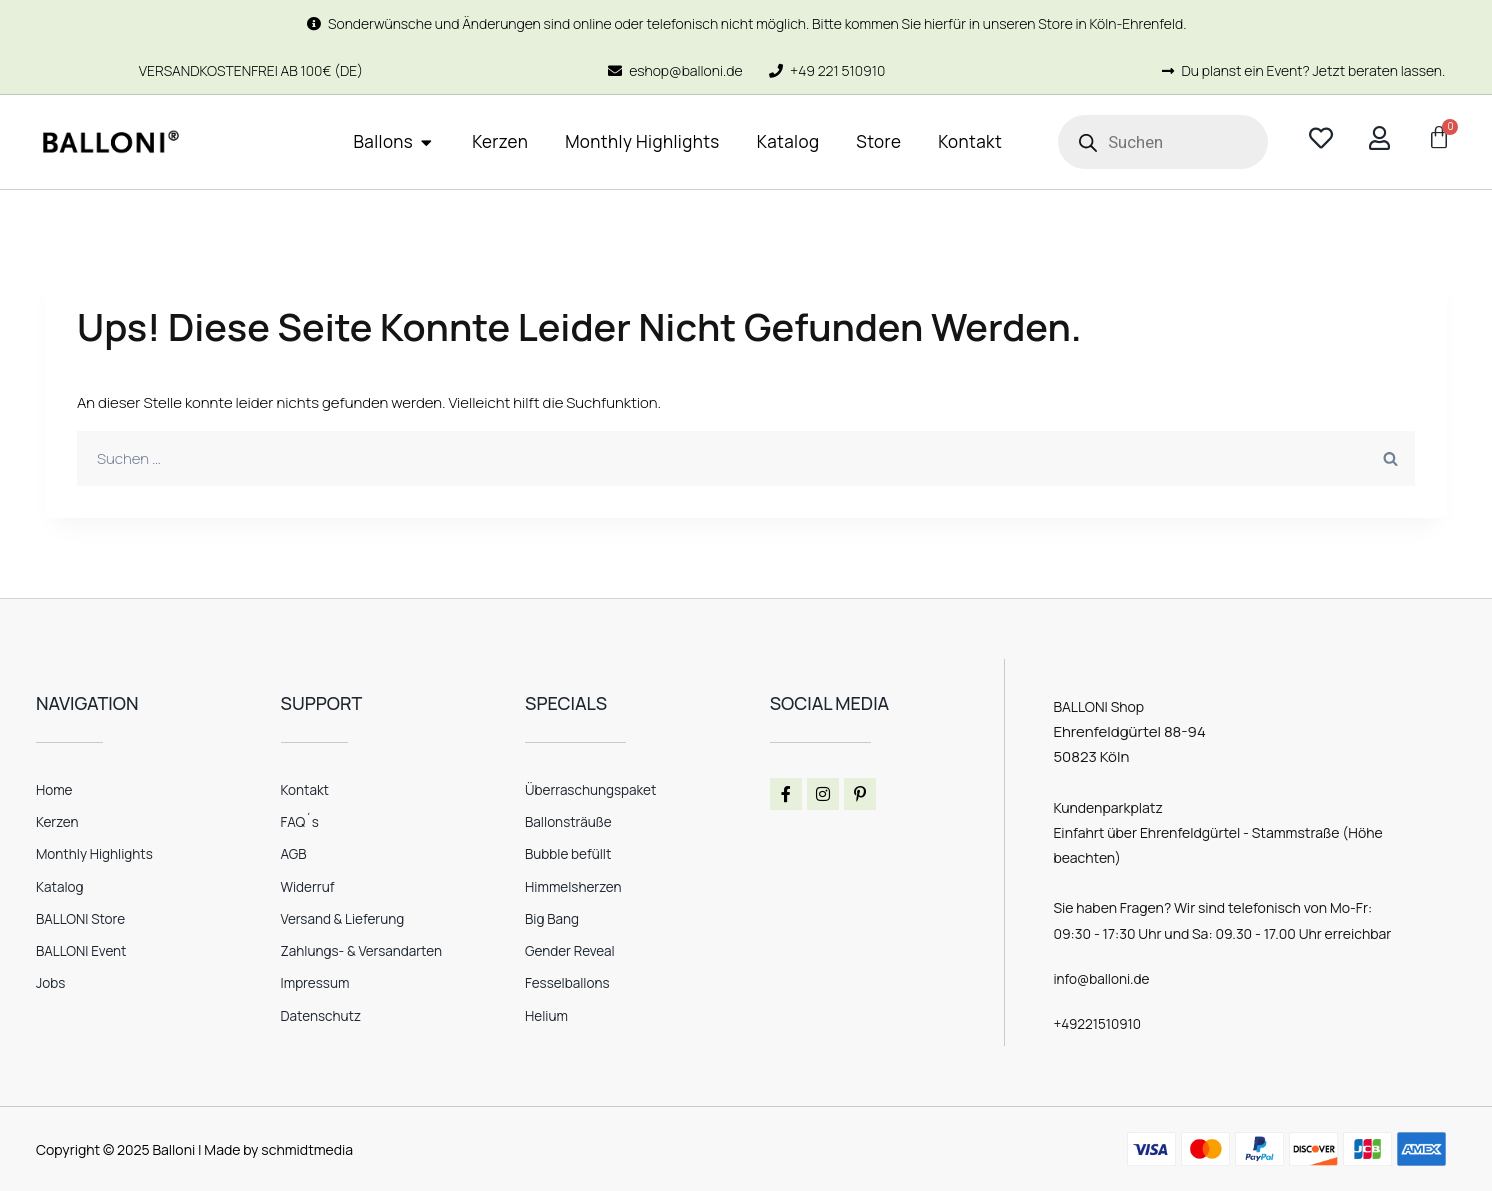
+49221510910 (1098, 1023)
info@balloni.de (1103, 978)
